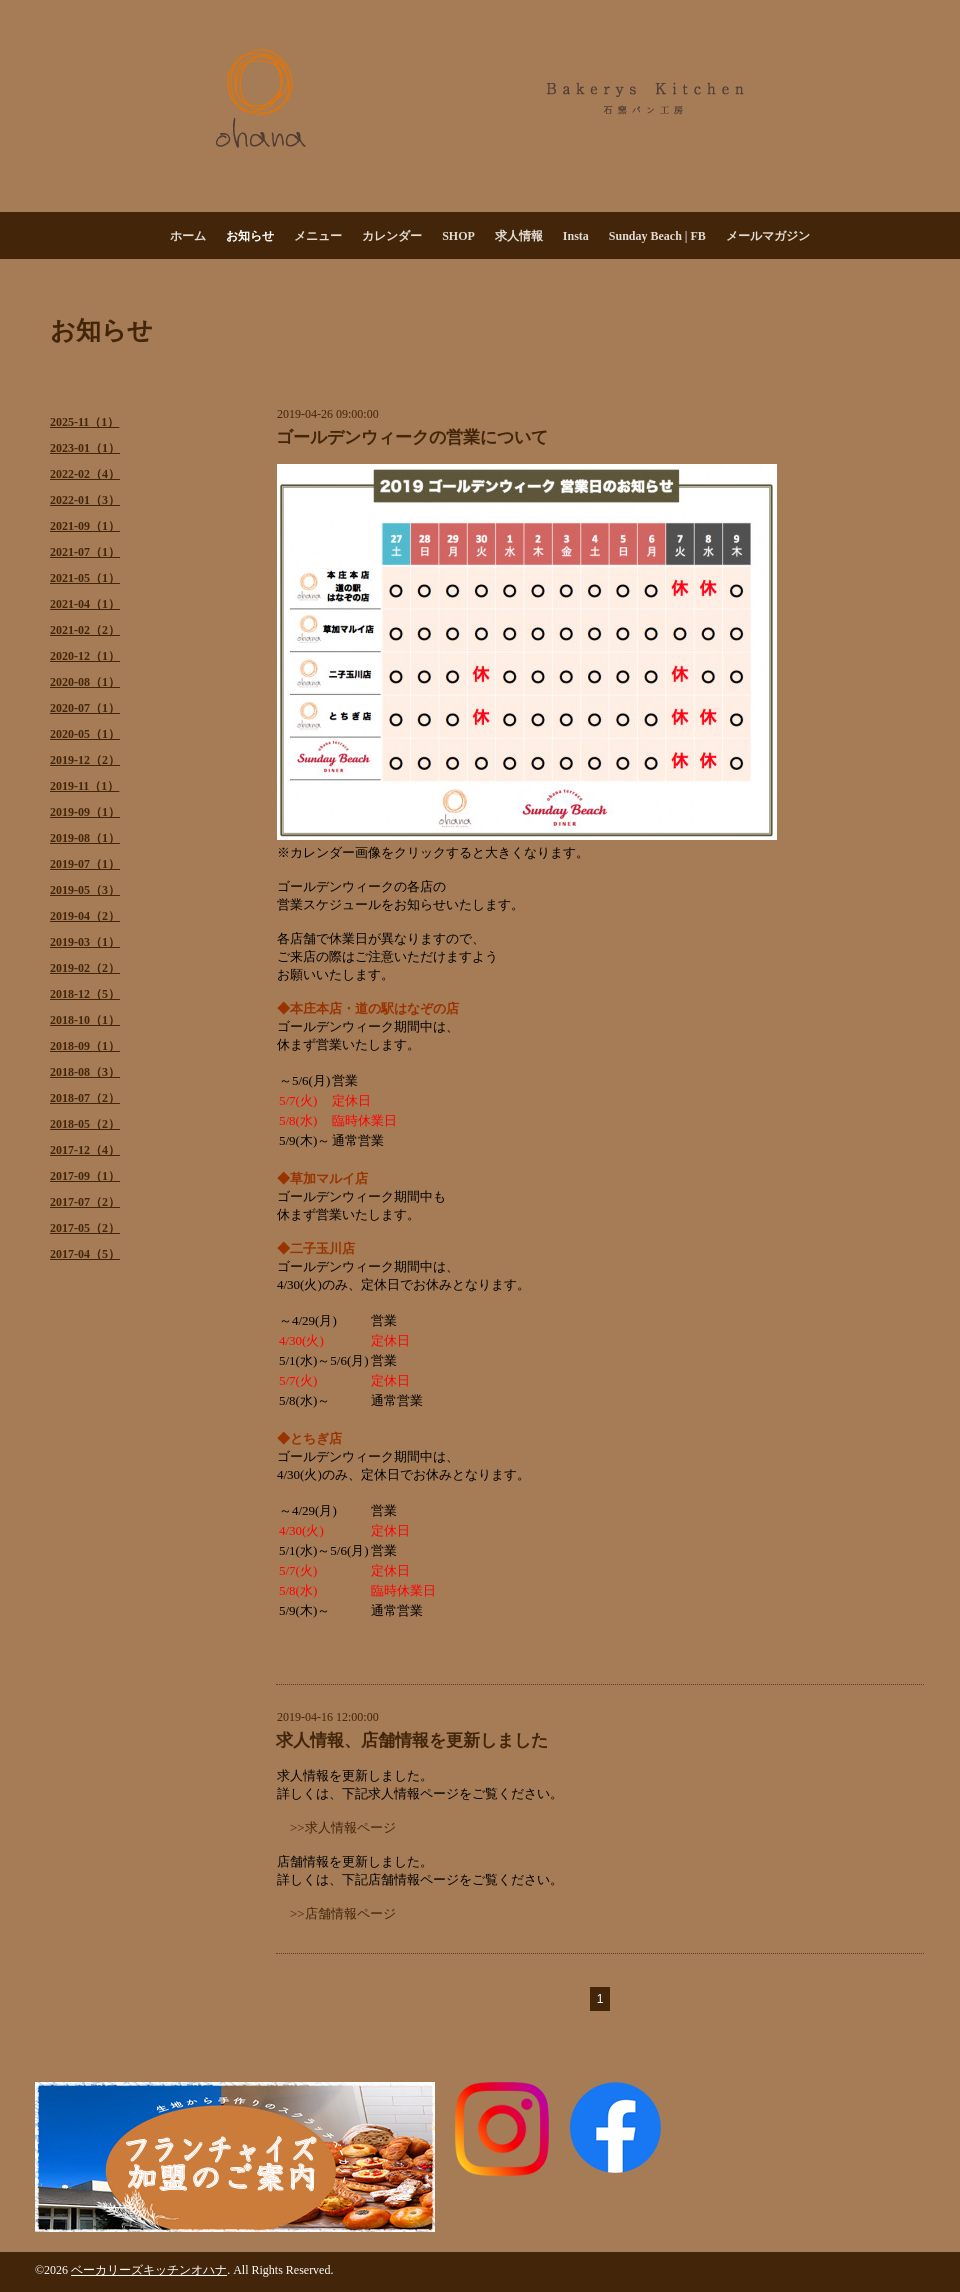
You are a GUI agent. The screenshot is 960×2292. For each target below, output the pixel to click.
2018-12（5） (85, 994)
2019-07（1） (85, 864)
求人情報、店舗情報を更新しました (412, 1740)
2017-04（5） (85, 1254)
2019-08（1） (85, 838)
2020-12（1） (85, 656)
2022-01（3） (85, 500)
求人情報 (519, 236)
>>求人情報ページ (343, 1827)
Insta (576, 236)
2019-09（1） (85, 812)
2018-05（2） (85, 1124)
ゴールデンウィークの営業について (412, 437)
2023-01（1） (85, 448)
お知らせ (250, 236)
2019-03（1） (85, 942)
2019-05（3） (85, 890)
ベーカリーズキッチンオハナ (149, 2270)
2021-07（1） (85, 552)
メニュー (318, 236)
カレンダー (392, 236)
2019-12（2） (85, 760)
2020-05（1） (85, 734)
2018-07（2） (85, 1098)
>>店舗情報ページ (343, 1913)
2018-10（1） (85, 1020)
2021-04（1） (85, 604)
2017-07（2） (85, 1202)
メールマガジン (768, 236)
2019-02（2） (85, 968)
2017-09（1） (85, 1176)
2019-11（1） (84, 786)
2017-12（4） (85, 1150)
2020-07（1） (85, 708)
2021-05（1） (85, 578)
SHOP (458, 236)
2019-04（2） (85, 916)
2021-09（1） (85, 526)
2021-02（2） (85, 630)
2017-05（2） (85, 1228)
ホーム (188, 236)
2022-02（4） (85, 474)
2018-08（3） (85, 1072)
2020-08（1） (85, 682)
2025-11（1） (84, 422)
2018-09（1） (85, 1046)
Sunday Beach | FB (657, 236)
